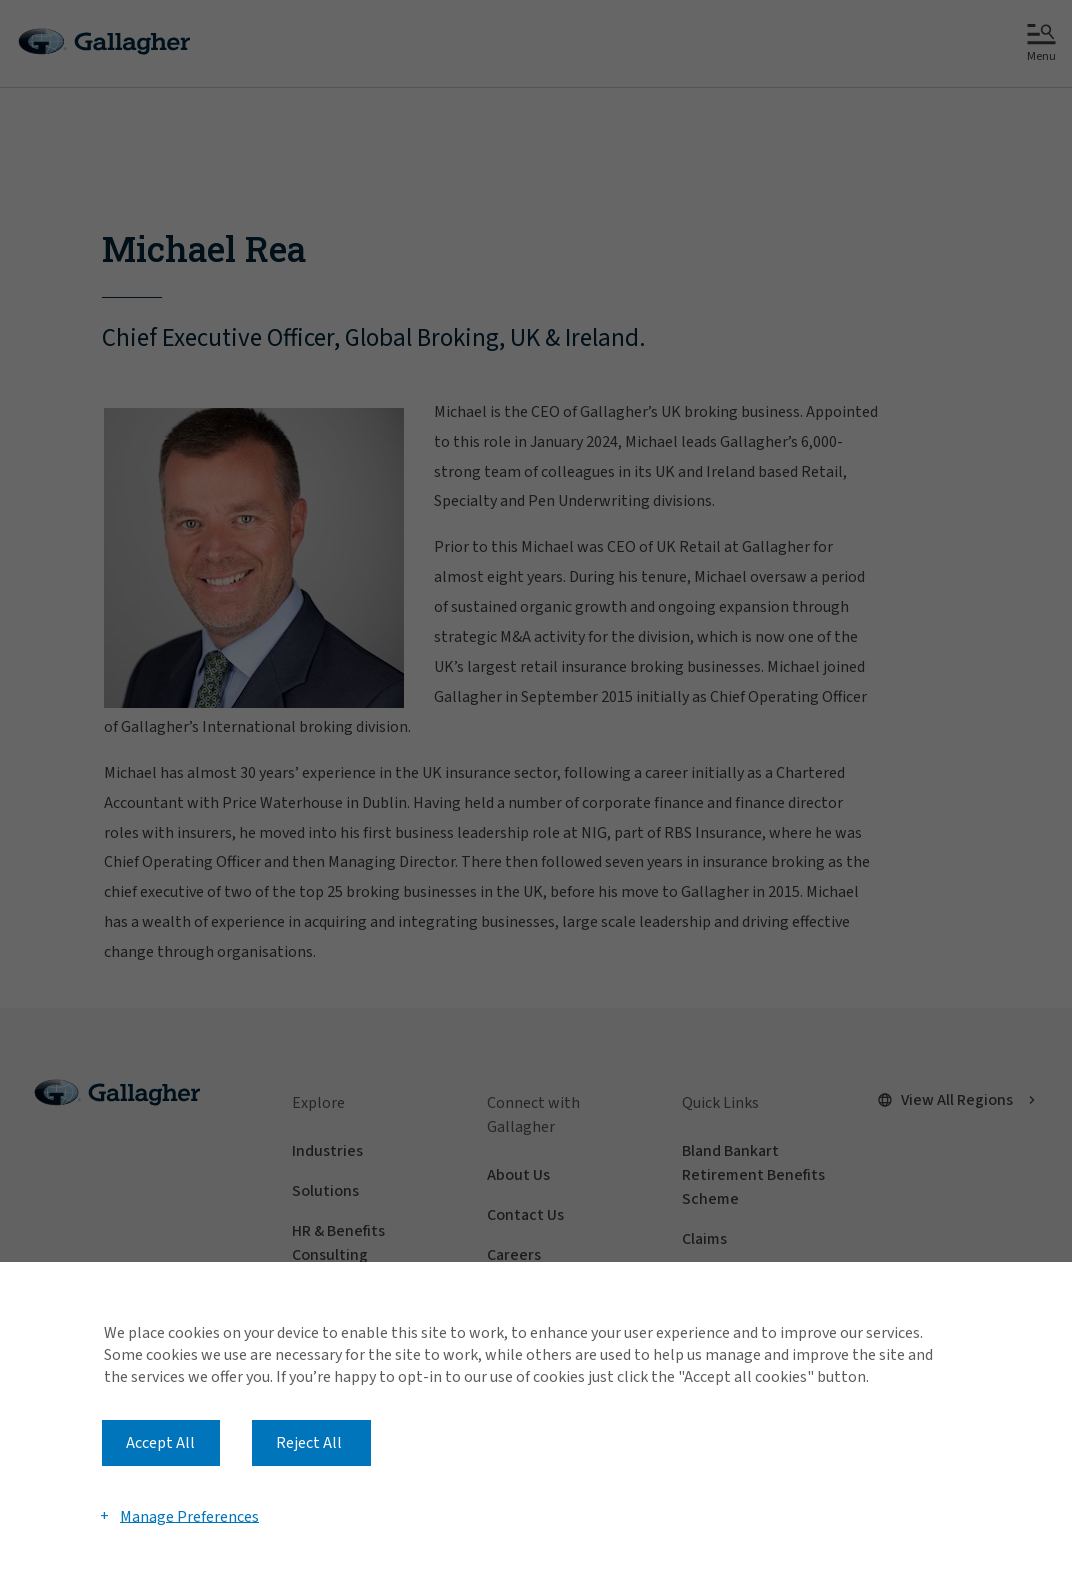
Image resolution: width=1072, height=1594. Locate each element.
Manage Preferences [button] (189, 1516)
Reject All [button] (309, 1443)
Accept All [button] (160, 1443)
